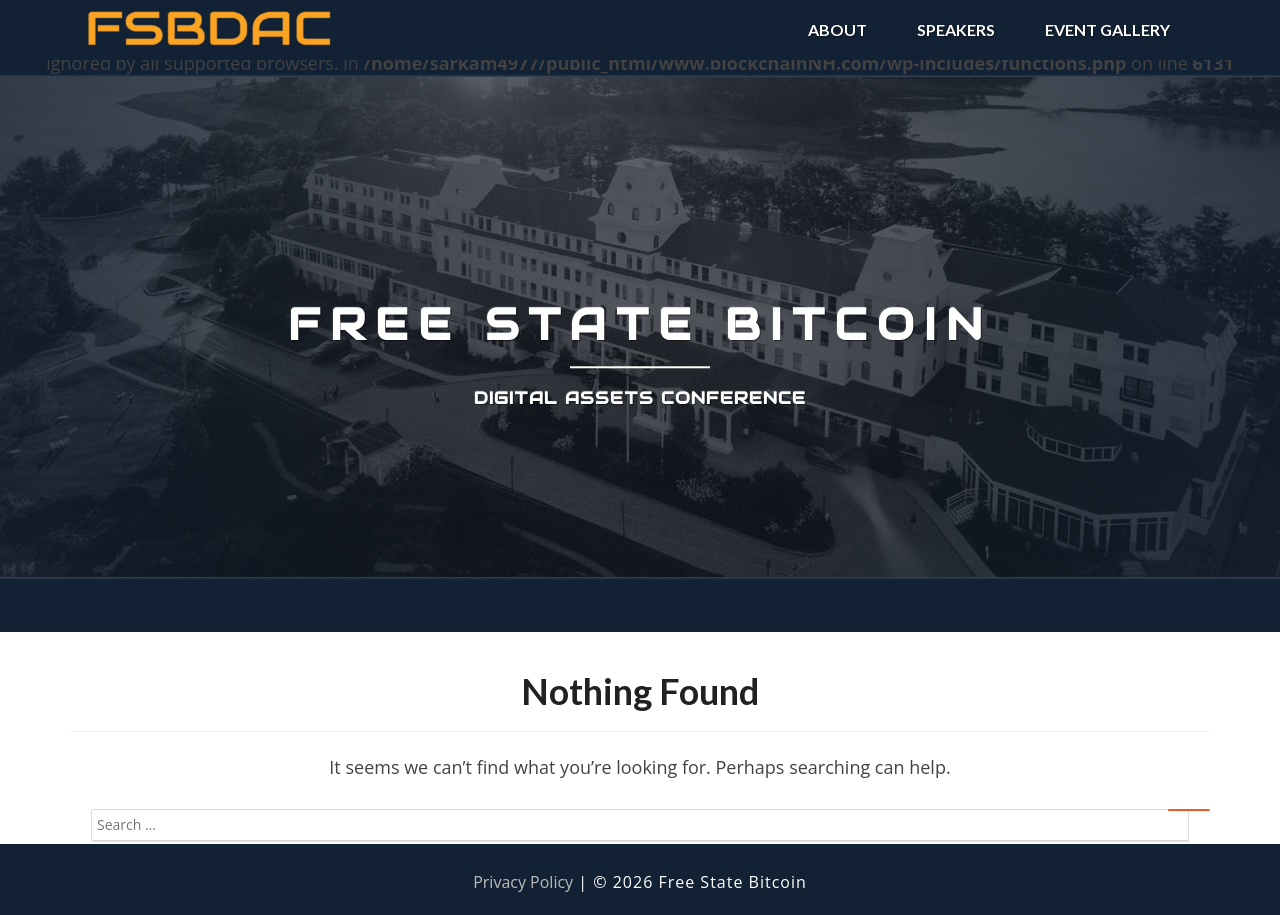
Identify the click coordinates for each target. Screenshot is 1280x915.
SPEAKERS (956, 29)
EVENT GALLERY (1107, 29)
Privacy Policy (523, 882)
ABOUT (837, 29)
